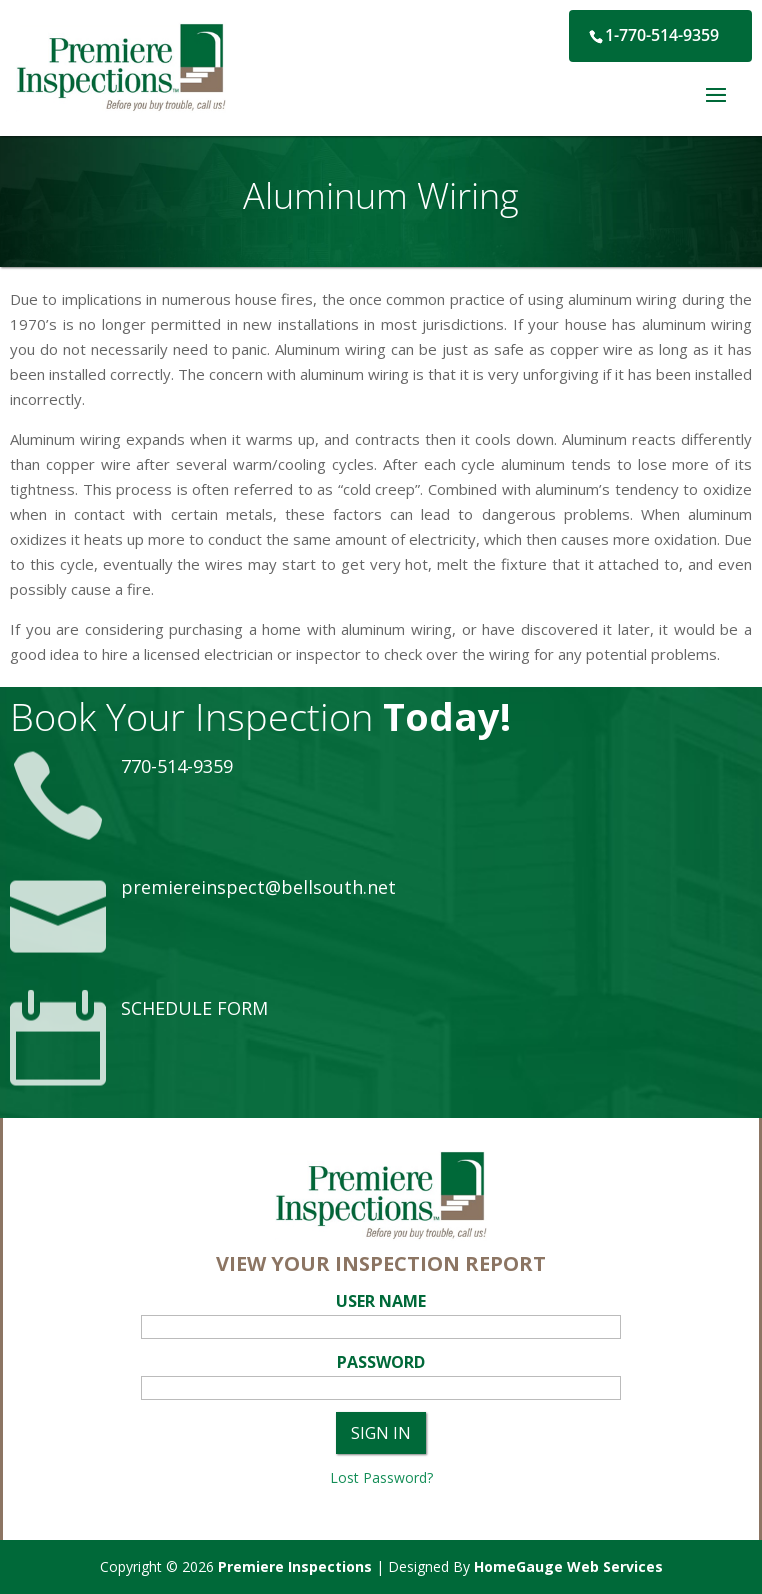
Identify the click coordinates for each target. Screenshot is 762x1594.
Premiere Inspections (295, 1566)
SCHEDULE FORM (194, 1008)
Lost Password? (381, 1477)
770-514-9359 (177, 766)
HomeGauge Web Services (568, 1566)
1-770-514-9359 (662, 35)
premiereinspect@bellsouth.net (258, 887)
